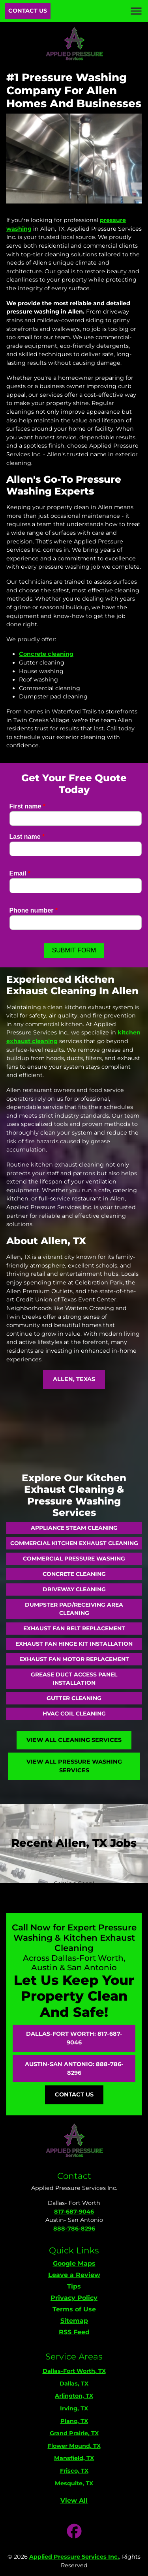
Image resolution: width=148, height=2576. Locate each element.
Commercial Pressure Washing (74, 1558)
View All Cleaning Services (74, 1739)
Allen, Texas (74, 1379)
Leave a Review (74, 2275)
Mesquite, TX (74, 2483)
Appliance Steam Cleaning (74, 1527)
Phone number (33, 910)
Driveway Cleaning (74, 1589)
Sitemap (74, 2320)
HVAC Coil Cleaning (74, 1713)
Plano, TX (74, 2421)
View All (74, 2500)
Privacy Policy (74, 2298)
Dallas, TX (74, 2383)
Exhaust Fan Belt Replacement (74, 1628)
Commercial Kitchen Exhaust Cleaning (74, 1543)
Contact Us (27, 10)
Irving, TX (74, 2408)
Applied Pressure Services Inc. (74, 2556)
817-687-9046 (74, 2211)
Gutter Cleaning (74, 1698)
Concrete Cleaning (74, 1573)
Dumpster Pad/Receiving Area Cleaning (74, 1609)
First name (27, 806)
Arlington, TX (74, 2395)
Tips (74, 2286)
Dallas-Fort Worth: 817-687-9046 (74, 2038)
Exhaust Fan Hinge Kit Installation (74, 1643)
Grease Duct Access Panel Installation (74, 1678)
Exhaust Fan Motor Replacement (74, 1659)
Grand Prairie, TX (74, 2433)
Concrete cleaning (46, 653)
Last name (27, 836)
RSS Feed (74, 2332)
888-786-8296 (74, 2228)
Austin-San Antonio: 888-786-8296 (74, 2068)
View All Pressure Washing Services (74, 1766)
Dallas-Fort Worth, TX (74, 2370)
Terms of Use (74, 2309)
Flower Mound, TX (74, 2445)
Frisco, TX (74, 2470)
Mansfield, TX (74, 2458)
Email (19, 873)
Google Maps (74, 2263)
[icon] (74, 2531)
